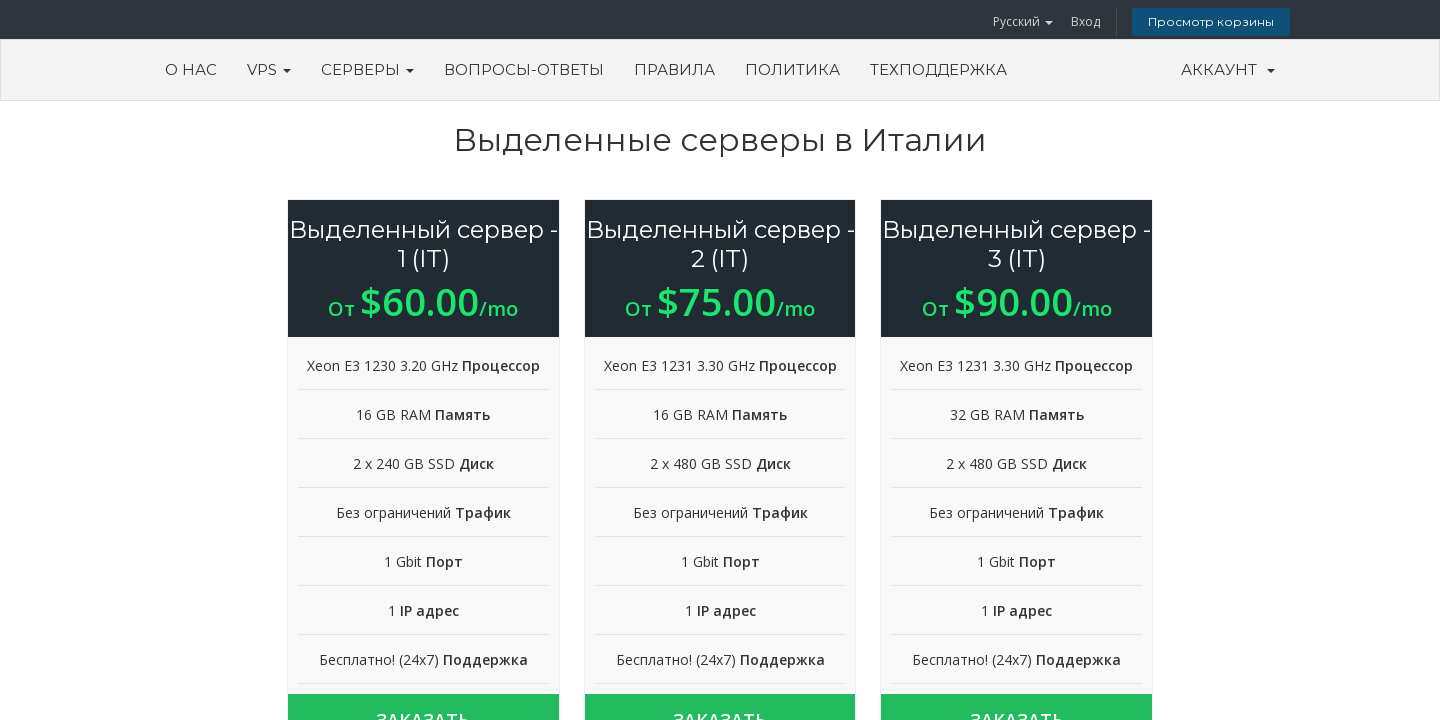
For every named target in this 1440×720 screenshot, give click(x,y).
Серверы (367, 69)
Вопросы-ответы (524, 69)
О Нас (191, 69)
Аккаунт (1228, 69)
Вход (1085, 21)
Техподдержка (938, 69)
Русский (1023, 21)
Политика (792, 69)
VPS (269, 69)
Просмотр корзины (1211, 21)
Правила (674, 69)
